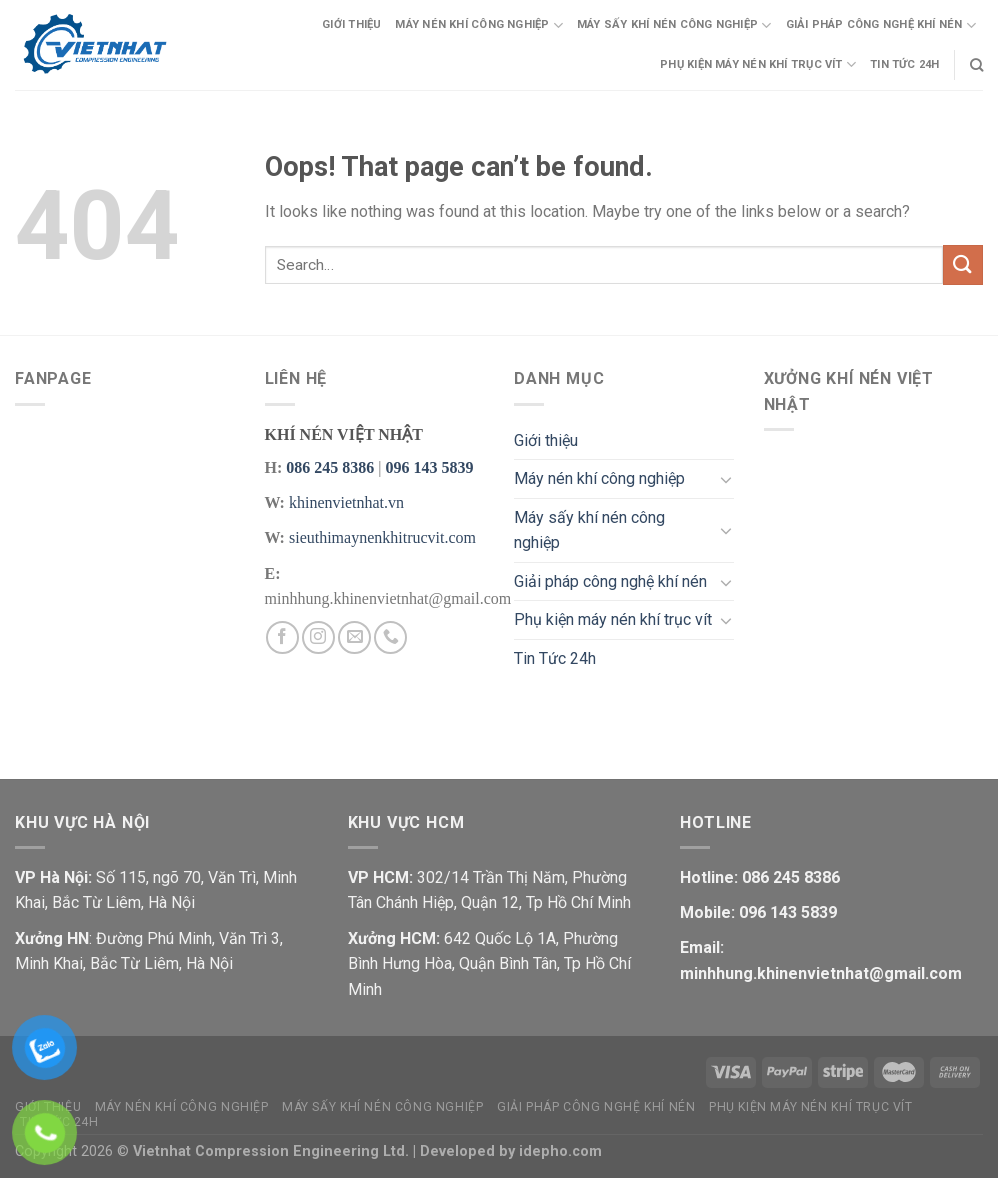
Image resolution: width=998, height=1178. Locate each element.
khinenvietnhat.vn (346, 502)
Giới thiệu (351, 24)
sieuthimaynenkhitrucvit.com (382, 537)
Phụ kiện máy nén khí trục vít (758, 64)
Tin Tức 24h (904, 64)
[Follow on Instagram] (318, 637)
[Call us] (390, 637)
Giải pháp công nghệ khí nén (881, 25)
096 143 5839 (429, 467)
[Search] (976, 65)
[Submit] (963, 264)
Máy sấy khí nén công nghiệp (674, 25)
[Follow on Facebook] (282, 637)
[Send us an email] (354, 637)
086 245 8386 (330, 467)
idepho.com (560, 1151)
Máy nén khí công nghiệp (479, 25)
